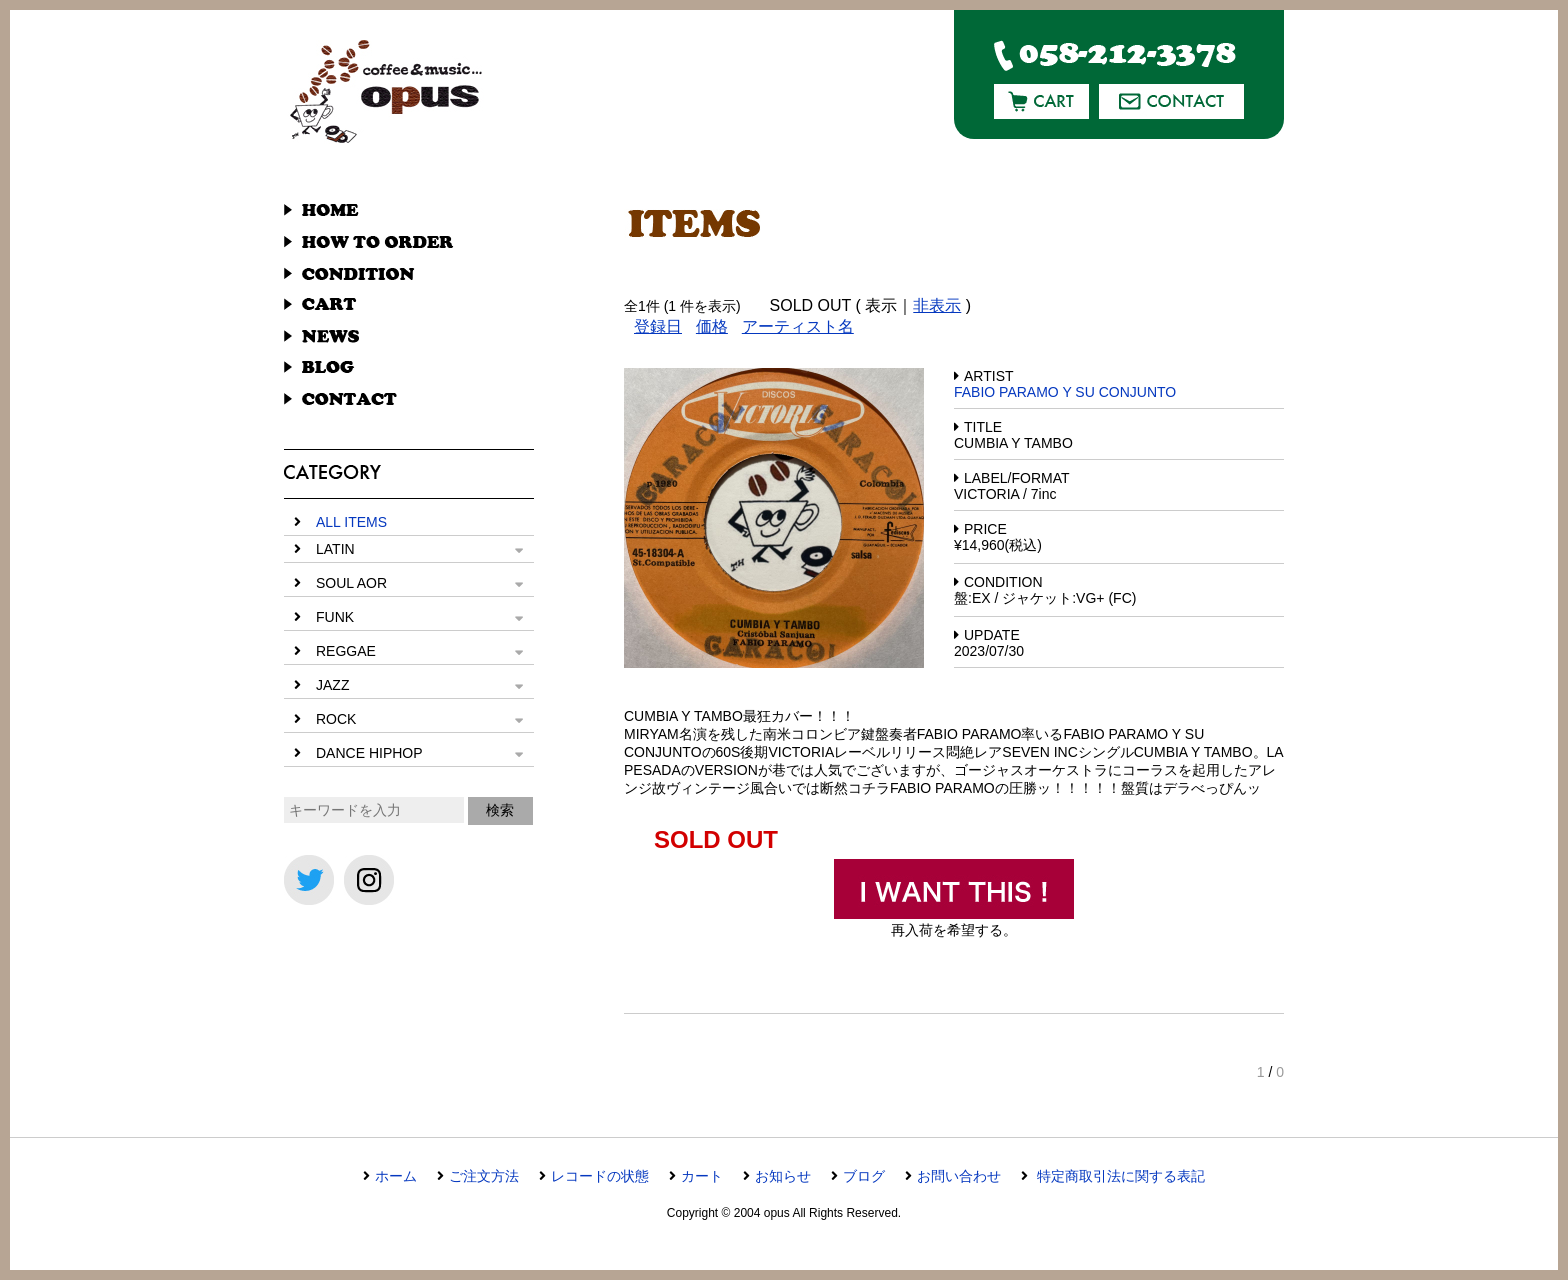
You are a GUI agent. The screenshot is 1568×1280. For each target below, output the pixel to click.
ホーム (396, 1176)
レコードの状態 (600, 1176)
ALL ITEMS (351, 522)
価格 (712, 326)
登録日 (658, 326)
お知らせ (783, 1176)
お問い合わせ (959, 1176)
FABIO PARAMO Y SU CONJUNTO (1065, 392)
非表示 (937, 305)
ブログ (864, 1176)
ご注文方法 (484, 1176)
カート (702, 1176)
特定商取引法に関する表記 (1119, 1176)
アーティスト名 (798, 326)
